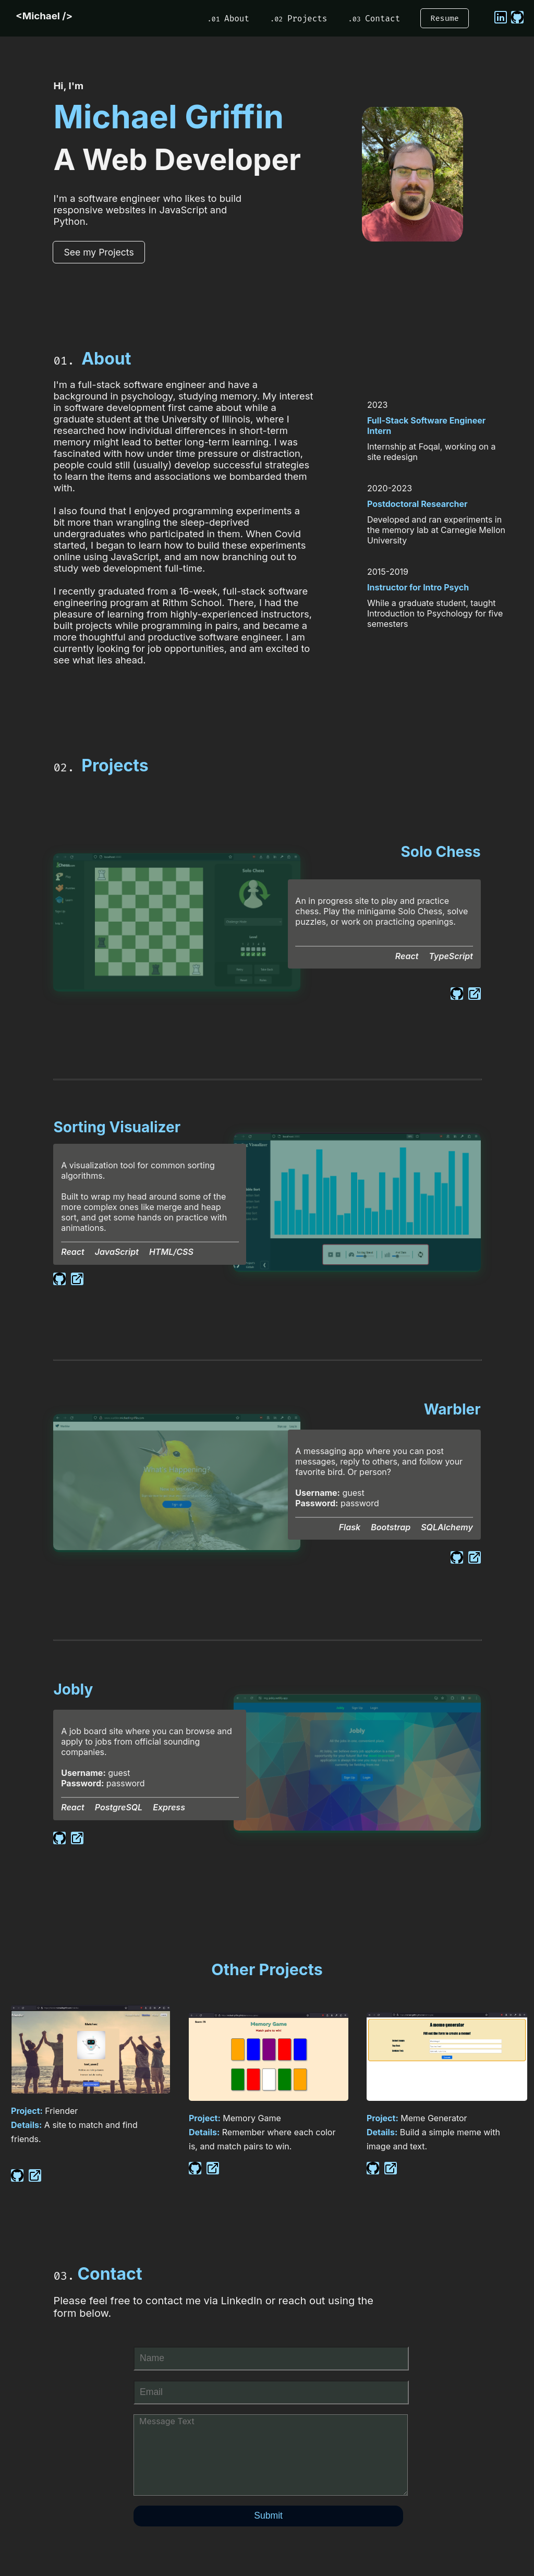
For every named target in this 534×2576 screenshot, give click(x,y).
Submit (268, 2515)
